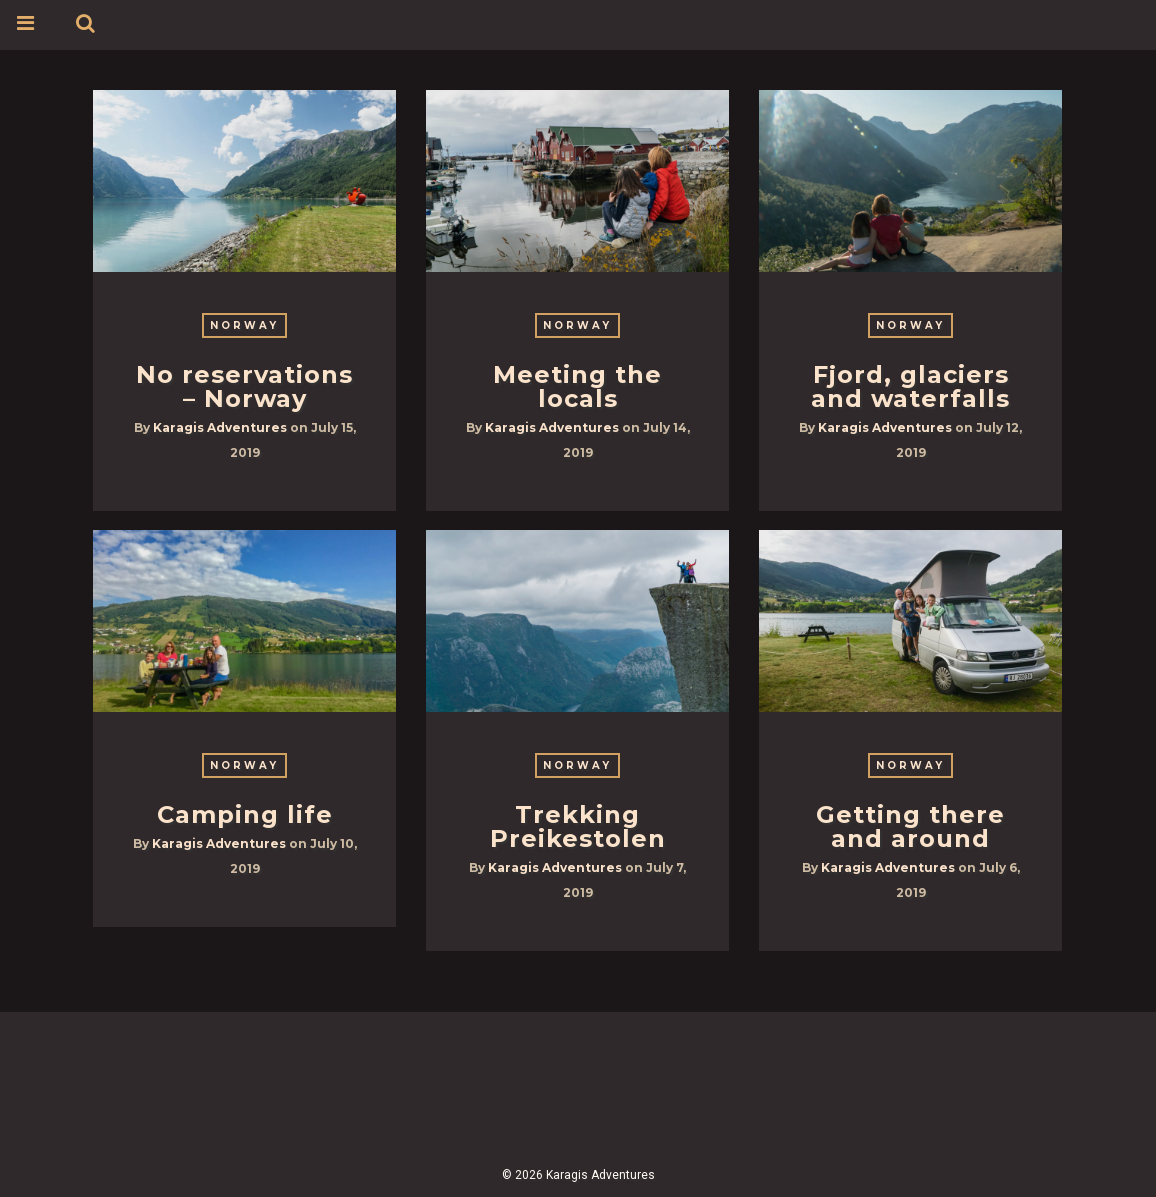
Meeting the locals (577, 386)
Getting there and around (910, 826)
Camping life (245, 814)
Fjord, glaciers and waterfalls (910, 386)
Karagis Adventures (220, 427)
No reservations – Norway (244, 386)
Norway (244, 325)
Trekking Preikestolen (578, 826)
